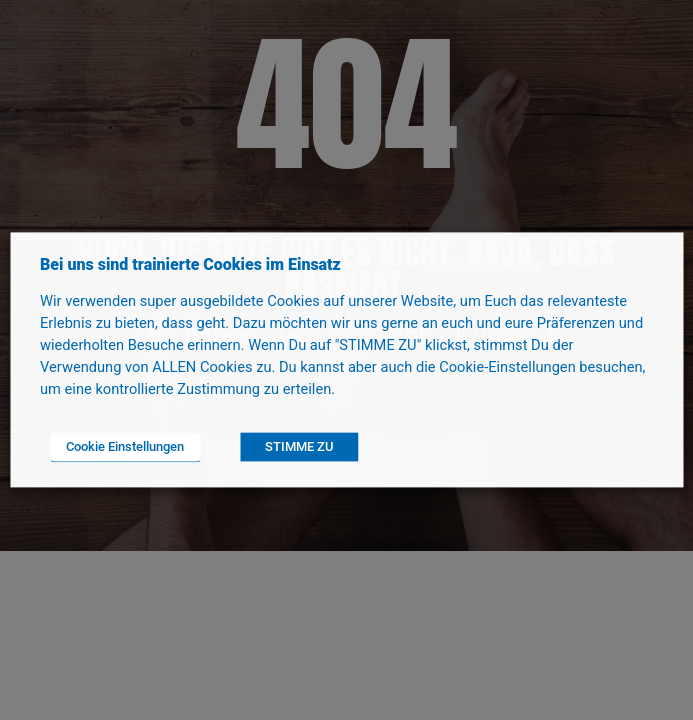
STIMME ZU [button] (299, 447)
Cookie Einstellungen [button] (125, 447)
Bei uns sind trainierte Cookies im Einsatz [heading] (190, 264)
